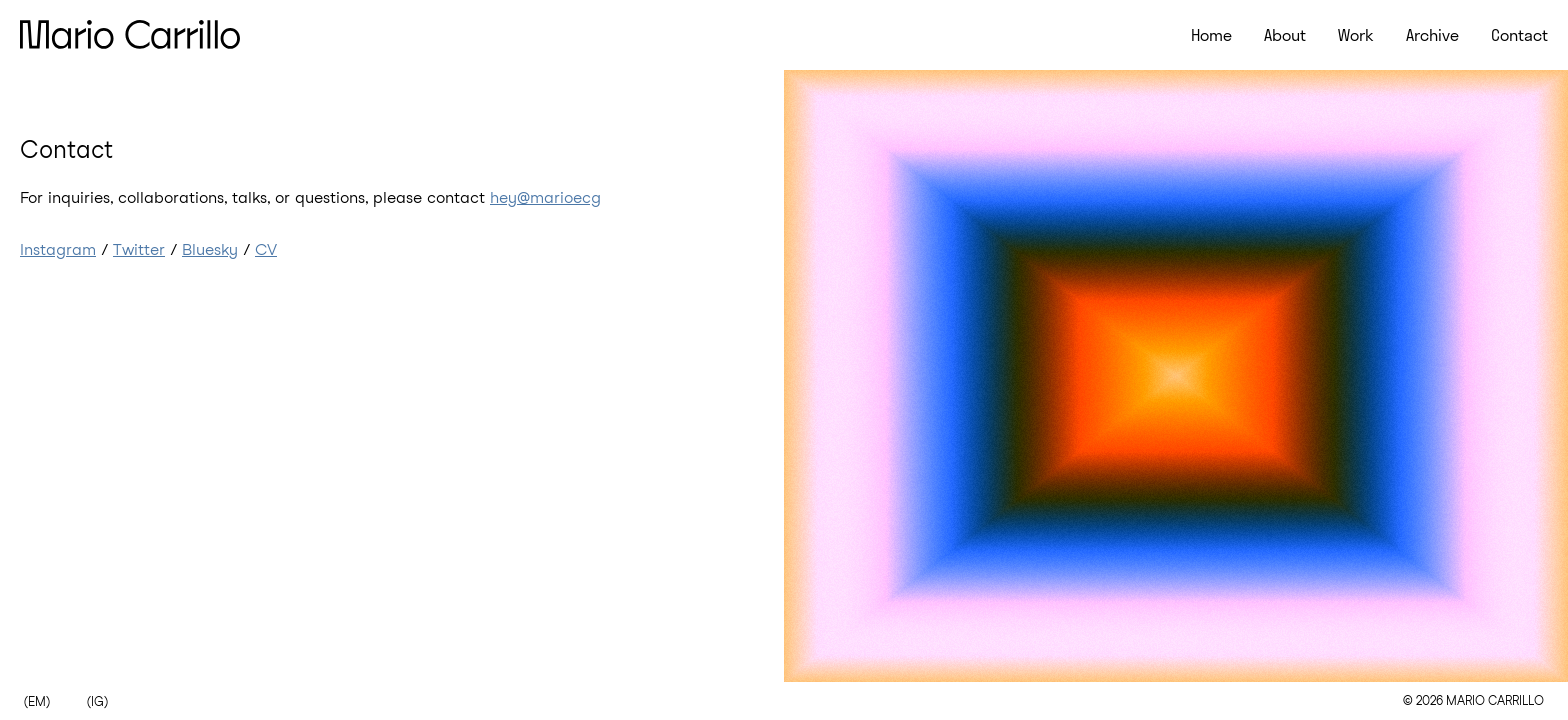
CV (266, 249)
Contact (1519, 35)
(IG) (97, 702)
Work (1356, 35)
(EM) (37, 702)
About (1285, 35)
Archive (1432, 35)
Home (1211, 35)
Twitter (139, 249)
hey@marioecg (545, 197)
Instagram (58, 249)
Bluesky (210, 249)
